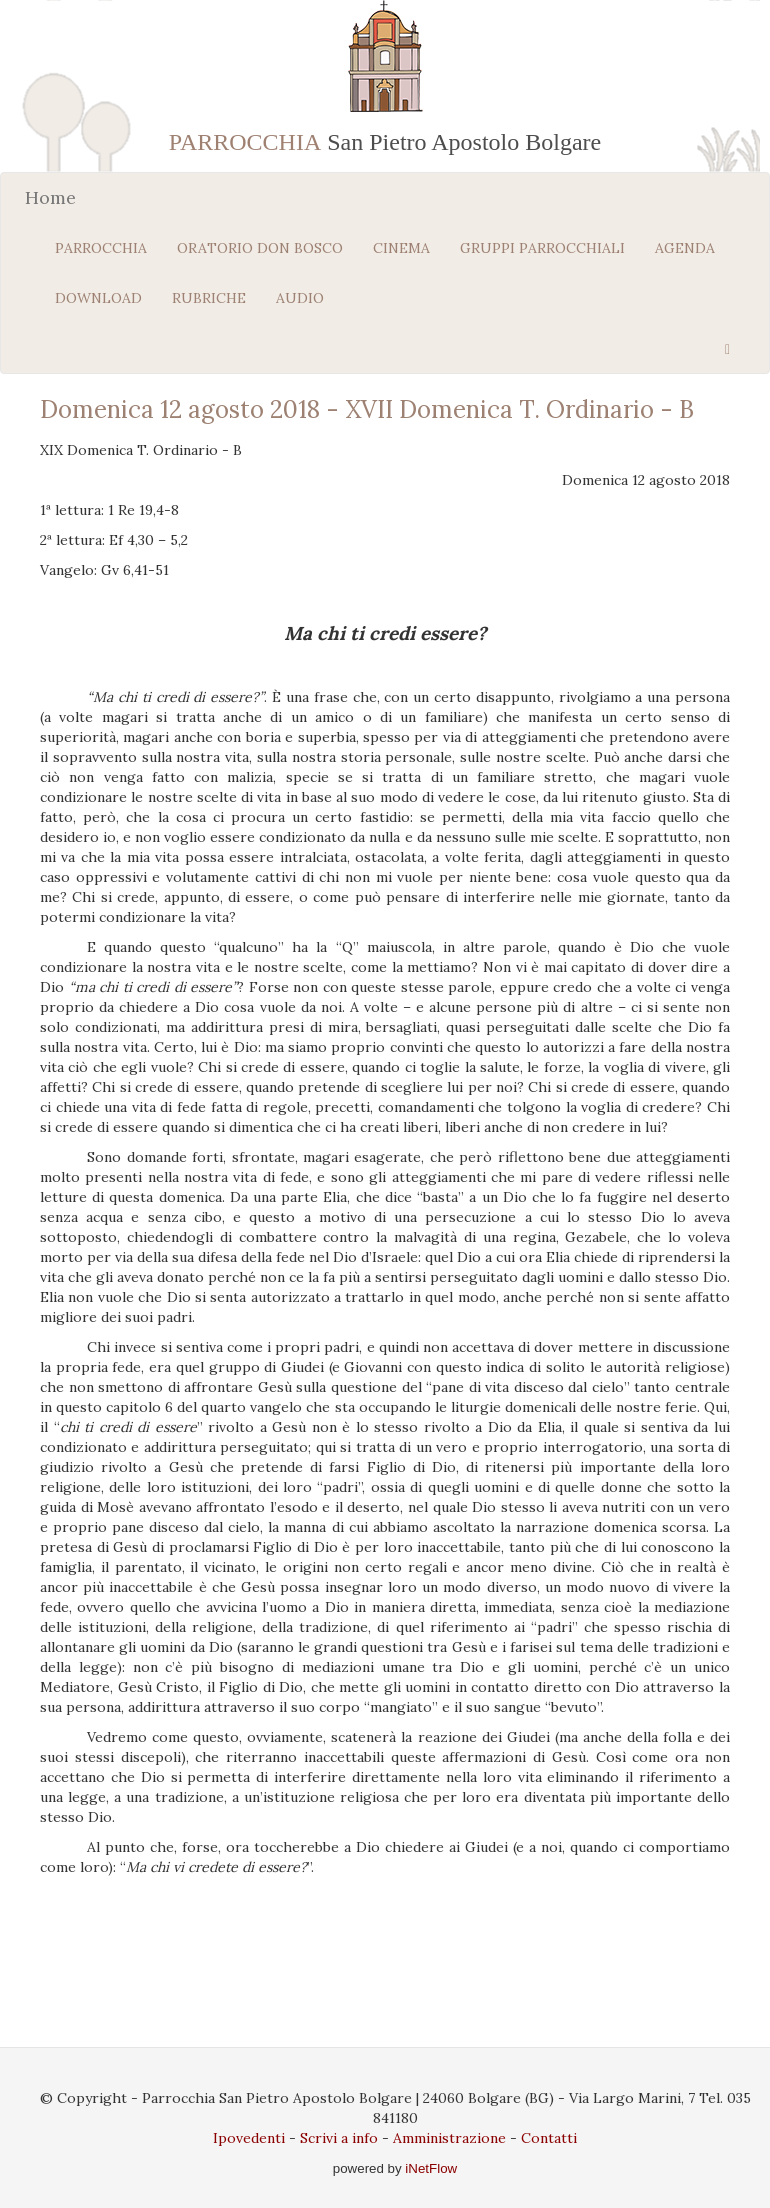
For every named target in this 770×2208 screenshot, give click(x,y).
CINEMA (401, 248)
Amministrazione (449, 2138)
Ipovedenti (249, 2138)
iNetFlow (430, 2168)
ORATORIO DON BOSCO (260, 248)
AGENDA (685, 248)
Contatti (549, 2138)
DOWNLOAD (98, 298)
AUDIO (300, 298)
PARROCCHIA (101, 248)
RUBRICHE (209, 298)
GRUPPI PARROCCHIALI (542, 248)
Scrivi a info (339, 2138)
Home (50, 197)
